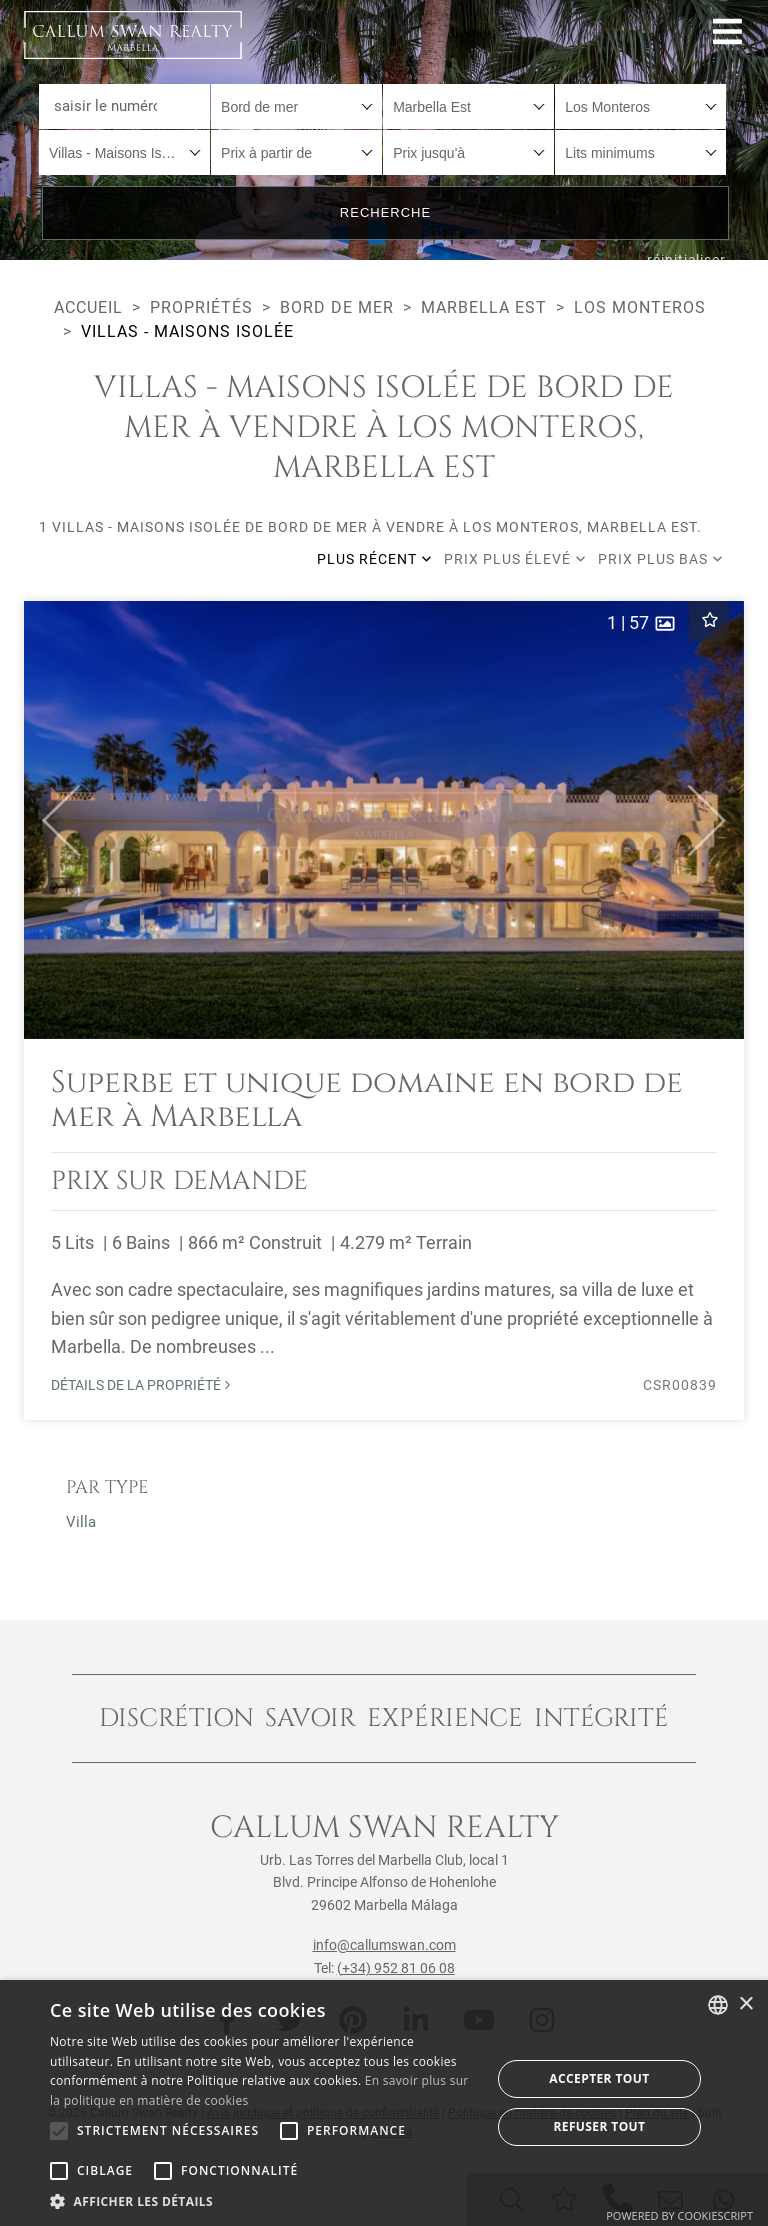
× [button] (745, 2004)
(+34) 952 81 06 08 (396, 1968)
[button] (52, 820)
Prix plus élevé (515, 559)
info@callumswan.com (384, 1945)
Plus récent (374, 559)
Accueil (88, 307)
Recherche (385, 212)
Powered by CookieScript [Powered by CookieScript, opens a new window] (679, 2215)
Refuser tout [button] (599, 2126)
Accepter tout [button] (599, 2078)
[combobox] (296, 106)
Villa (81, 1522)
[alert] (384, 2103)
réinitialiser (686, 260)
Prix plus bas (660, 559)
